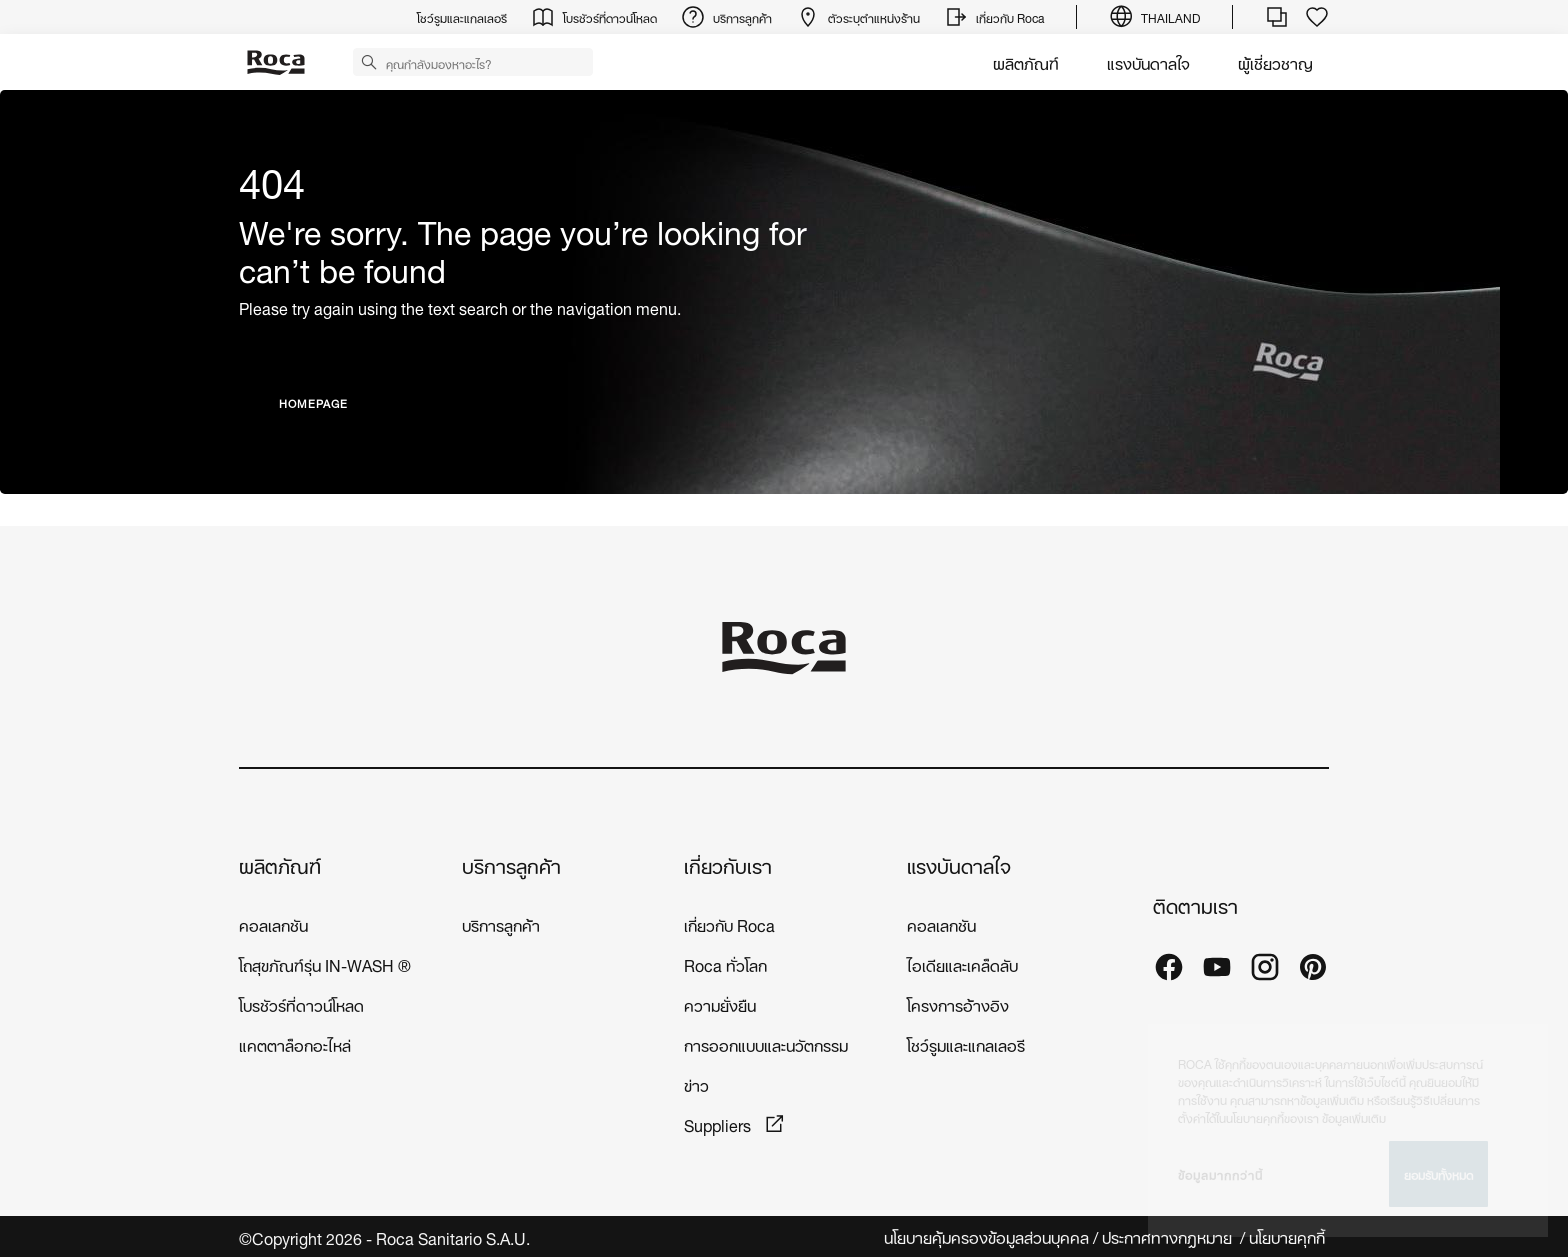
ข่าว (696, 1083)
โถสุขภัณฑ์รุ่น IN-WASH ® (325, 963)
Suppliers (719, 1123)
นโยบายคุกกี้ (1289, 1236)
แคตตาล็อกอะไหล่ (295, 1043)
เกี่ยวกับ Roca (729, 923)
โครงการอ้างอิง (958, 1003)
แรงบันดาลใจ (1148, 61)
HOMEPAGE (313, 402)
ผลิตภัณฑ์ (1026, 61)
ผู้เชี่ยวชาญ (1275, 61)
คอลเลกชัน (273, 923)
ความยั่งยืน (720, 1003)
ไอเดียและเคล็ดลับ (962, 963)
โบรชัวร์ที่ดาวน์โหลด (301, 1003)
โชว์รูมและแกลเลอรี (966, 1043)
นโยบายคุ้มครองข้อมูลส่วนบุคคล (986, 1236)
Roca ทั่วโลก (725, 963)
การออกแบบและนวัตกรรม (766, 1043)
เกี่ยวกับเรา (728, 864)
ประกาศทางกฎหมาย (1169, 1236)
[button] (369, 61)
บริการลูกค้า (511, 864)
